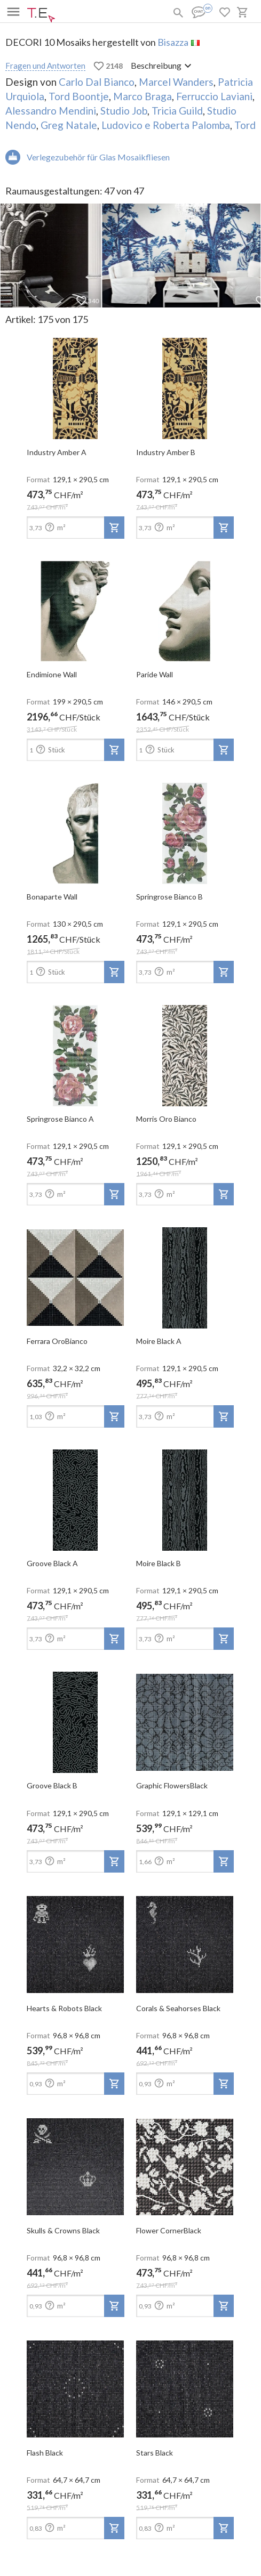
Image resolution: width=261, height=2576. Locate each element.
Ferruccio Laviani (214, 96)
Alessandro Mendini (50, 110)
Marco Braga (142, 96)
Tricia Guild (177, 110)
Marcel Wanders (176, 82)
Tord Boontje (79, 96)
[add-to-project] (114, 527)
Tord (245, 125)
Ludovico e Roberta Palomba (165, 125)
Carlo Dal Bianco (97, 82)
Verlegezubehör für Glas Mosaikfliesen (98, 157)
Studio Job (123, 110)
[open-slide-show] (75, 385)
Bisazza (172, 42)
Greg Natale (69, 125)
